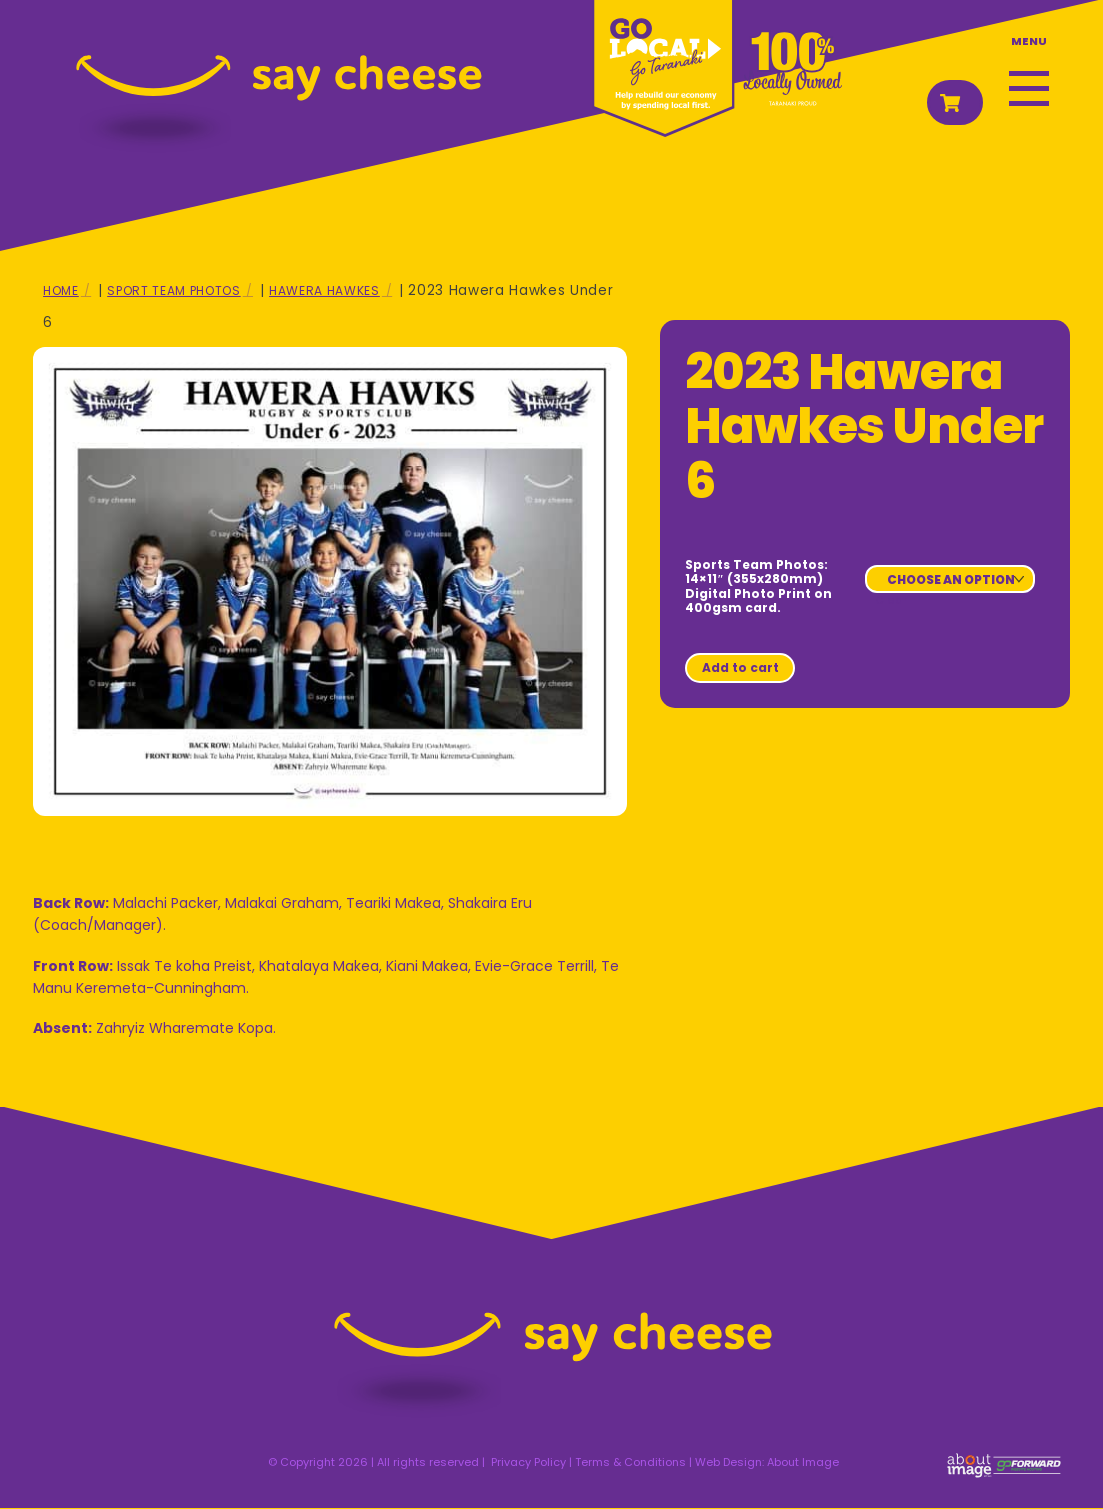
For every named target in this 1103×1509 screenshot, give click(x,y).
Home (61, 290)
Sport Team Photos (173, 290)
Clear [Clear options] (891, 599)
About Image (803, 1462)
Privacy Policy (528, 1462)
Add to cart (740, 667)
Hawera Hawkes (324, 290)
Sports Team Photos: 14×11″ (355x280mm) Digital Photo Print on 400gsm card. (758, 586)
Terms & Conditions (630, 1462)
